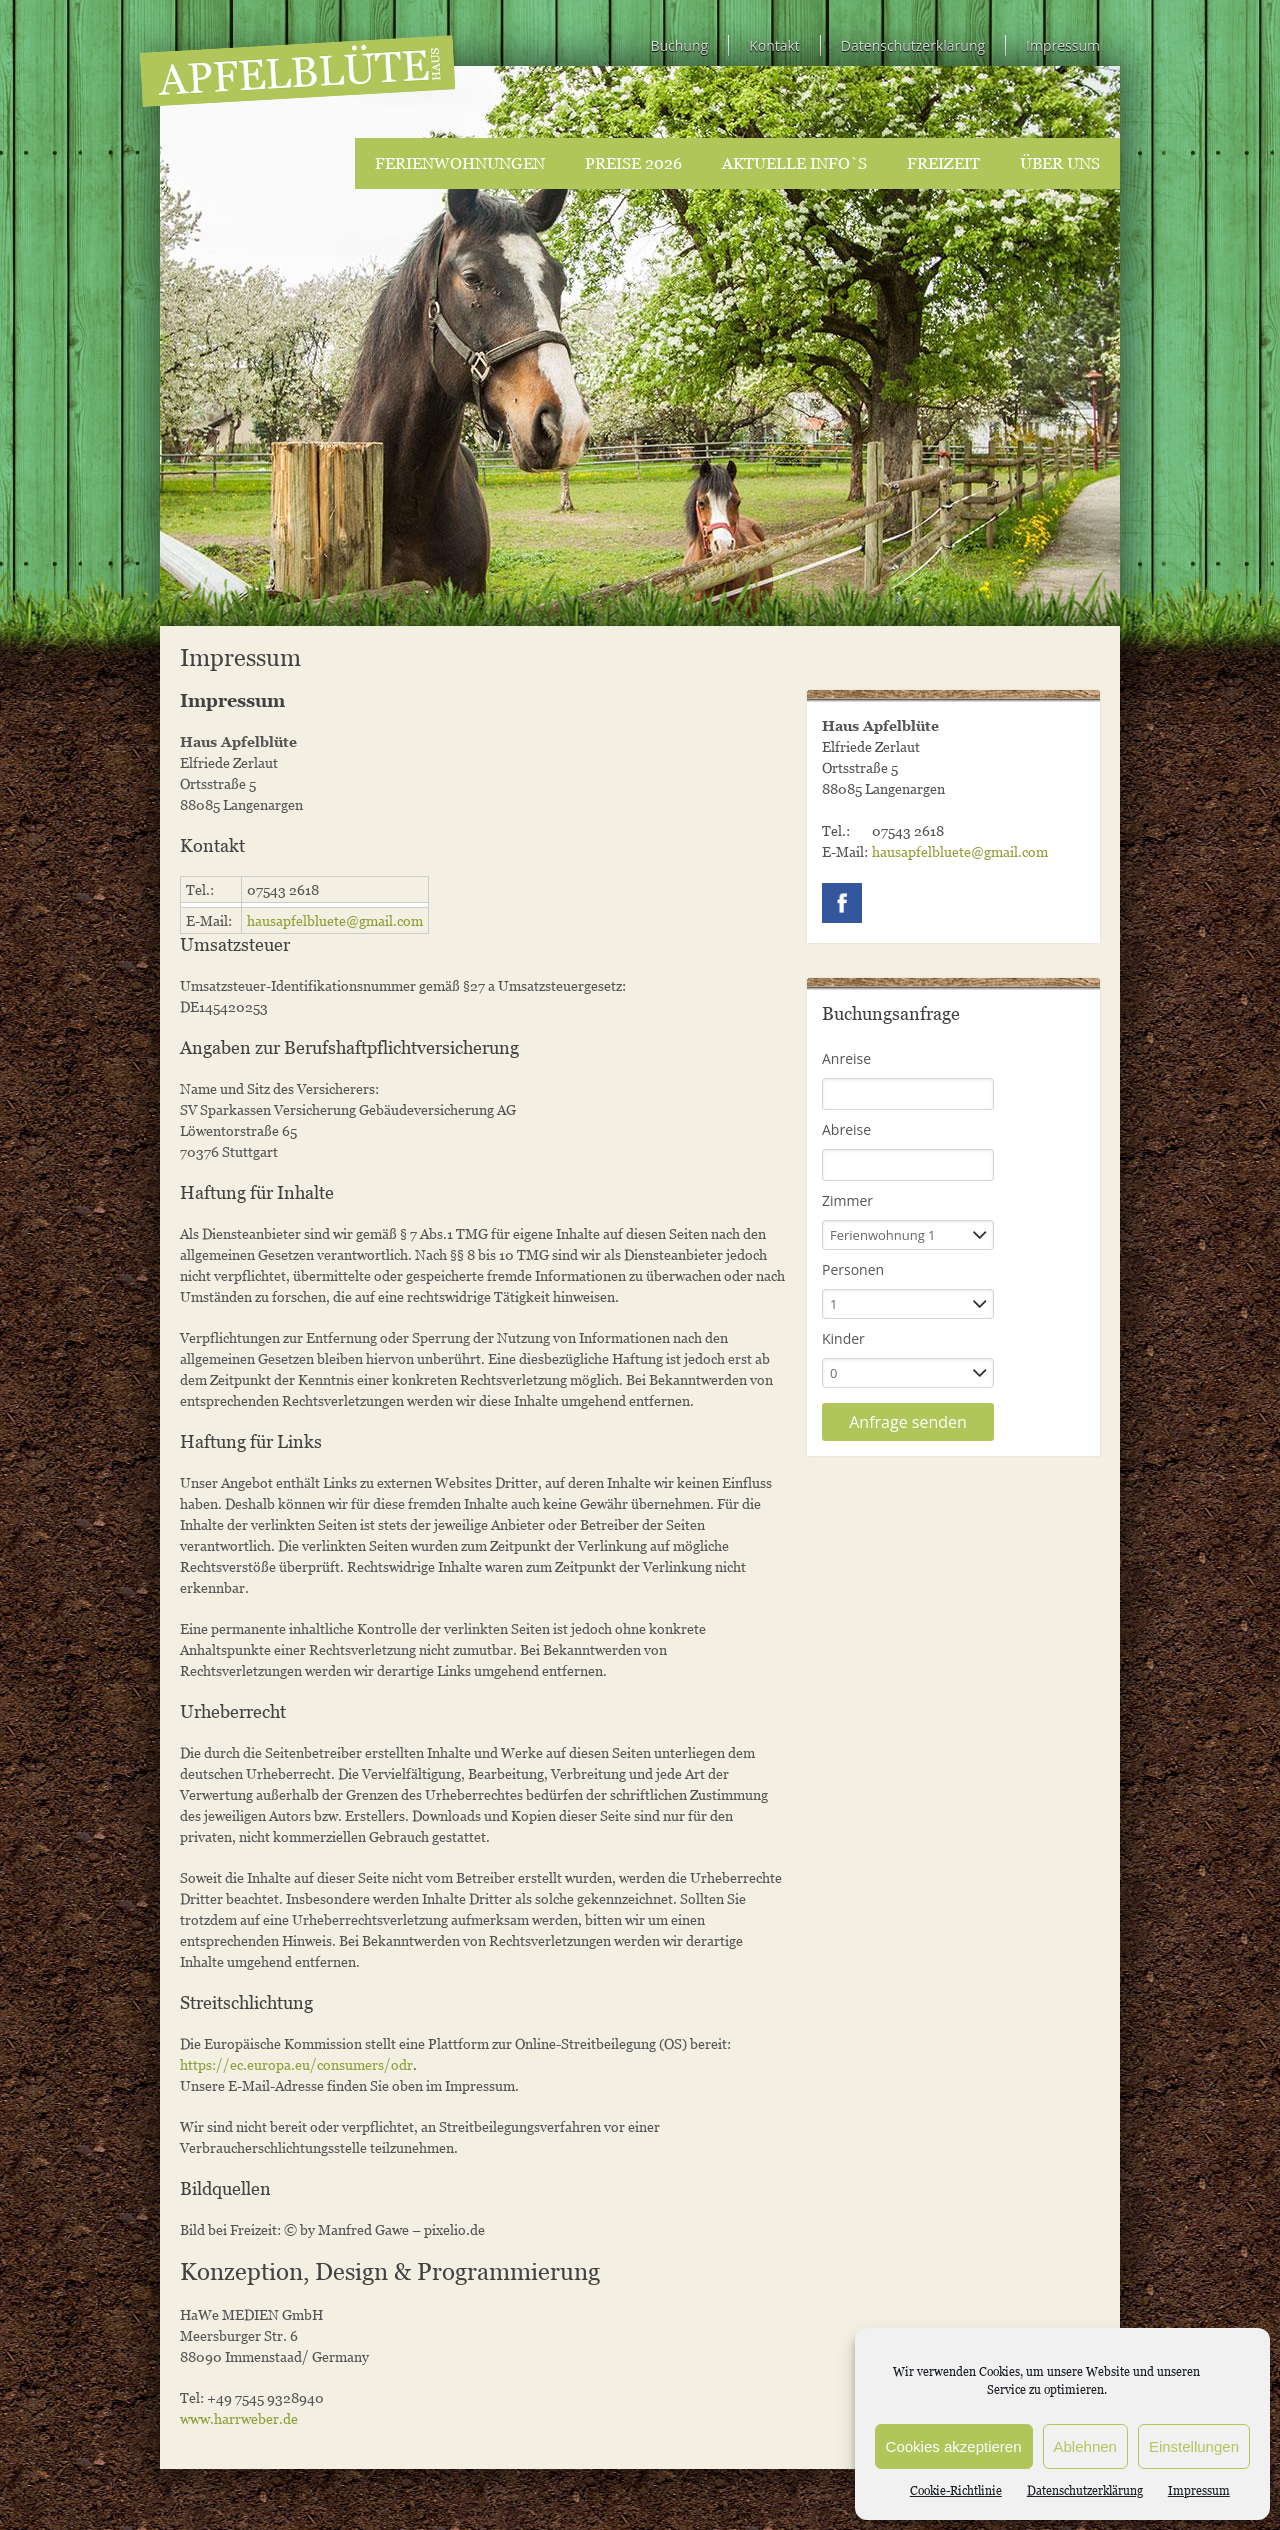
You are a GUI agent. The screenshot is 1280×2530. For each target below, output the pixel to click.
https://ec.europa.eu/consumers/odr (296, 2064)
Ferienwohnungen (460, 163)
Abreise (846, 1129)
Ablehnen (1085, 2446)
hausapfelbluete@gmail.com (335, 920)
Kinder (843, 1338)
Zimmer (847, 1200)
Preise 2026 (633, 163)
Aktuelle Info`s (794, 163)
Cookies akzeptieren (954, 2446)
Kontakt (774, 45)
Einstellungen (1194, 2446)
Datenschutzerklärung (1085, 2490)
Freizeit (943, 163)
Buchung (679, 45)
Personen (853, 1269)
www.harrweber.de (239, 2418)
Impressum (1199, 2490)
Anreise (846, 1058)
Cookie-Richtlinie (956, 2490)
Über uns (1060, 163)
